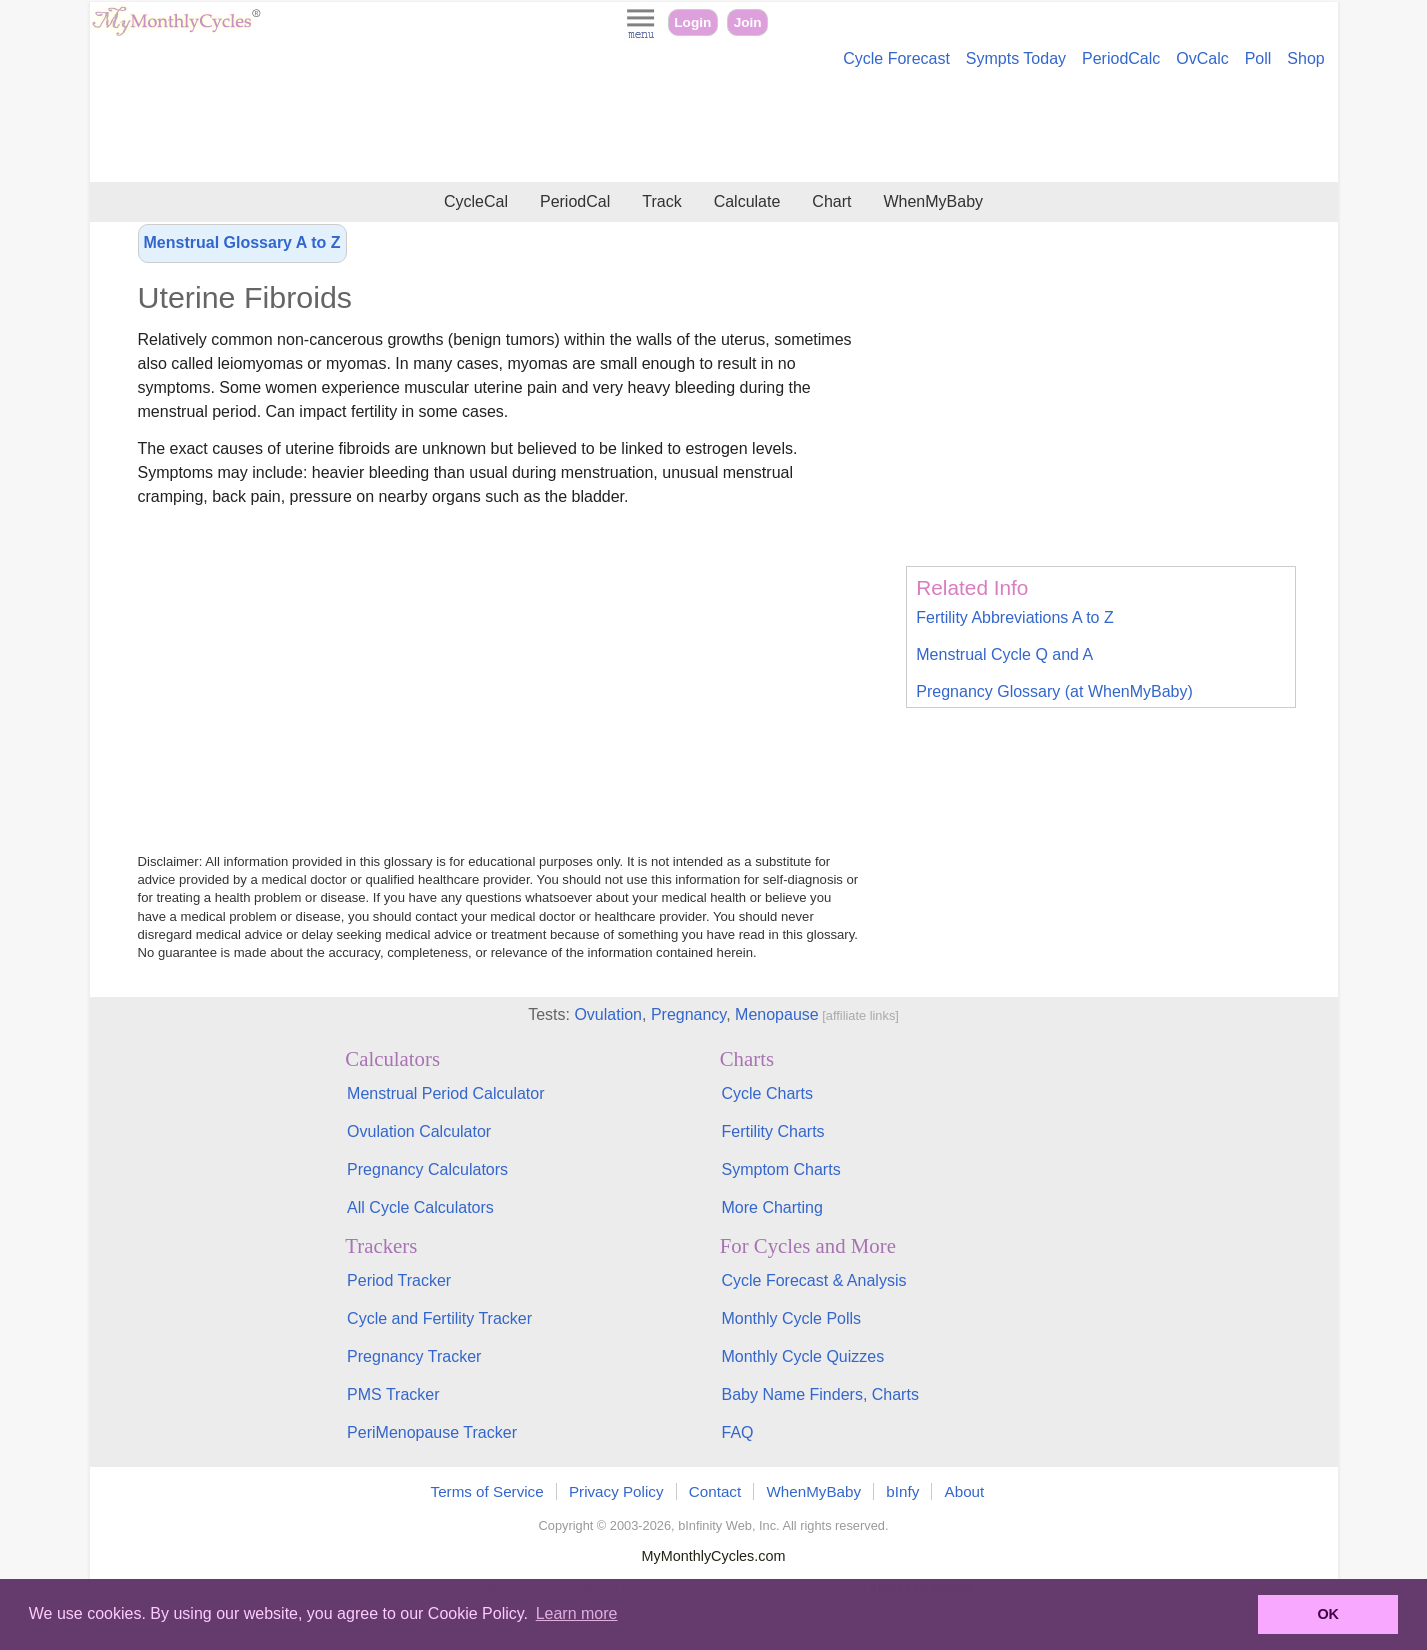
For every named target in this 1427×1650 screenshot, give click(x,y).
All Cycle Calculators (420, 1207)
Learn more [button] (577, 1613)
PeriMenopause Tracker (432, 1432)
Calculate (747, 201)
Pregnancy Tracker (414, 1356)
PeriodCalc (1121, 58)
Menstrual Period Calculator (445, 1093)
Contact (715, 1491)
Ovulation (608, 1014)
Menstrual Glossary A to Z (242, 242)
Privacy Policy (616, 1491)
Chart (831, 201)
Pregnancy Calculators (427, 1169)
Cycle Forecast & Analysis (813, 1280)
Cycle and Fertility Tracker (439, 1318)
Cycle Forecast (896, 58)
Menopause (777, 1014)
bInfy (902, 1491)
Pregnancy (688, 1014)
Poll (1258, 58)
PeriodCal (575, 201)
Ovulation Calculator (419, 1131)
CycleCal (476, 201)
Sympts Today (1016, 58)
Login (692, 22)
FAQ (737, 1432)
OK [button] (1328, 1614)
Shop (1305, 58)
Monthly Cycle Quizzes (802, 1356)
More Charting (771, 1207)
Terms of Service (487, 1491)
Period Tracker (399, 1280)
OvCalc (1202, 58)
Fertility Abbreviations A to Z (1014, 617)
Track (661, 201)
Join (748, 22)
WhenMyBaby (933, 201)
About (965, 1491)
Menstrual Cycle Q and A (1004, 654)
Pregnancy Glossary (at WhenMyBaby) (1054, 691)
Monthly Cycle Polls (791, 1318)
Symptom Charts (780, 1169)
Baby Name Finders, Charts (819, 1394)
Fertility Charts (772, 1131)
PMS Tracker (393, 1394)
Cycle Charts (767, 1093)
